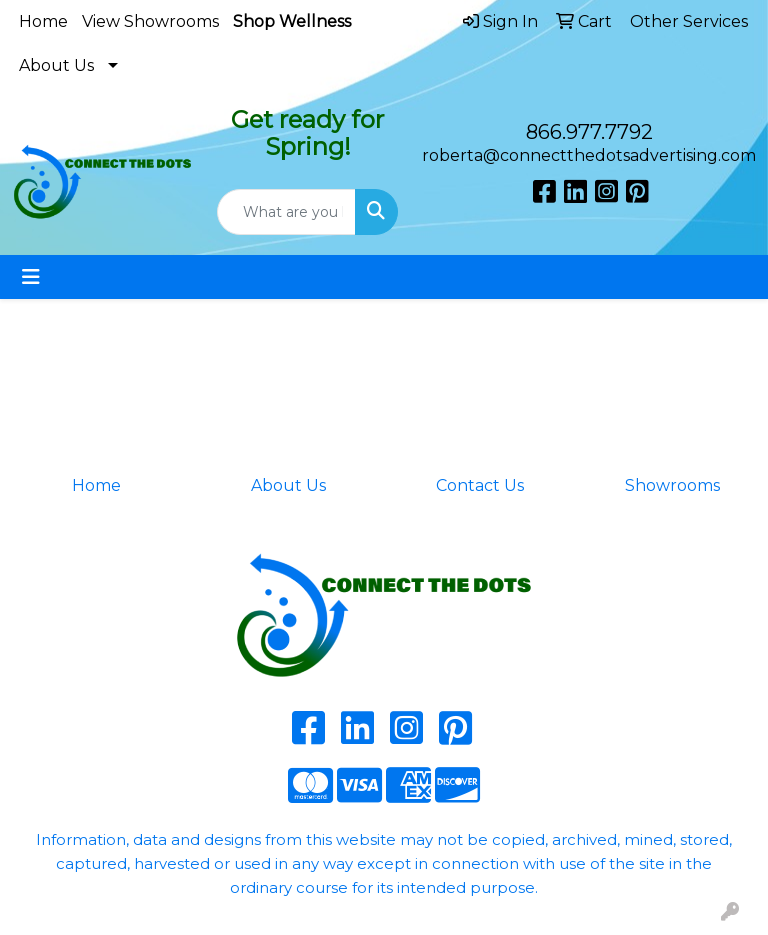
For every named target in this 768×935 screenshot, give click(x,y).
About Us (56, 65)
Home (43, 21)
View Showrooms (150, 21)
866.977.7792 (589, 132)
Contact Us (480, 485)
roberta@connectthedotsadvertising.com (589, 155)
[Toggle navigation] (31, 277)
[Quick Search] (286, 212)
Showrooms (672, 485)
